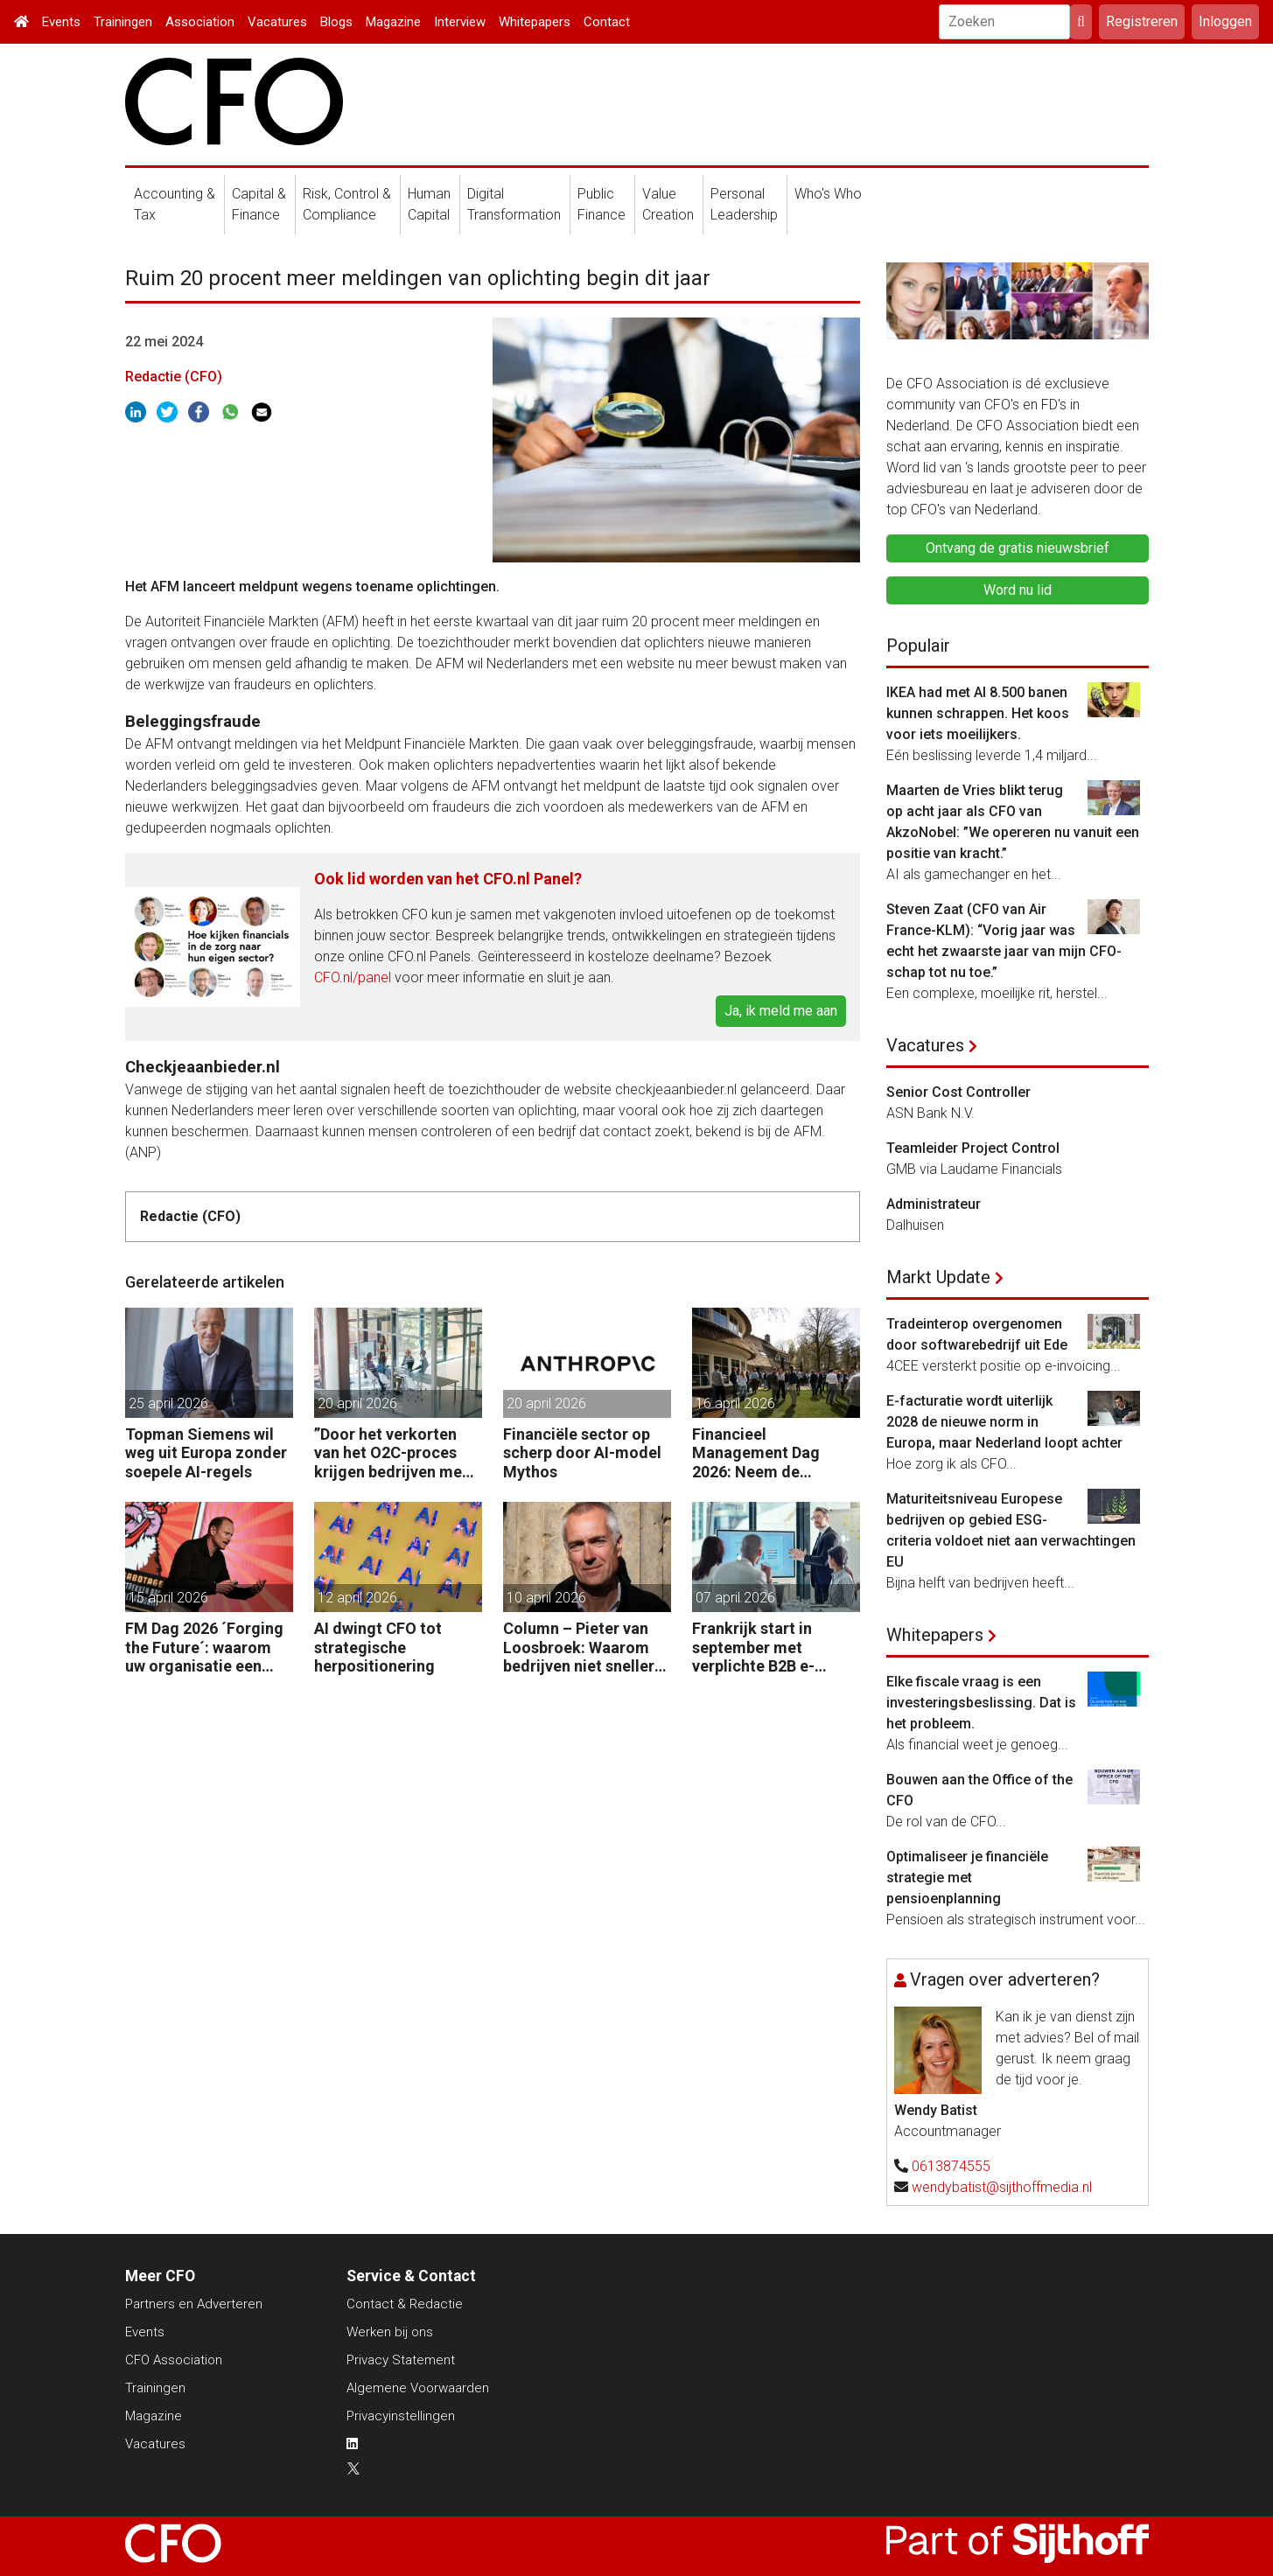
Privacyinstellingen (400, 2416)
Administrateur (933, 1204)
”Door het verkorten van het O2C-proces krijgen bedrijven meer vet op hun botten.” (395, 1453)
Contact (607, 22)
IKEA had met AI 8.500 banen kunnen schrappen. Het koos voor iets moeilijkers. (977, 713)
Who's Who (828, 193)
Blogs (336, 22)
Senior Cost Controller (958, 1092)
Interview (460, 22)
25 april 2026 (168, 1403)
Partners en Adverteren (193, 2304)
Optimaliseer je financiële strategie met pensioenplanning (967, 1877)
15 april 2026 (168, 1597)
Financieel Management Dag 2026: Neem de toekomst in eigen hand (757, 1453)
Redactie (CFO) (173, 376)
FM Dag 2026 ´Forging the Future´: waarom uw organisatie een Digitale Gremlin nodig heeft (206, 1647)
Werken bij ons (389, 2332)
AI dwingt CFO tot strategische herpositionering (378, 1647)
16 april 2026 (735, 1403)
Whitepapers (534, 22)
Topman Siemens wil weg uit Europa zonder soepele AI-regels (206, 1453)
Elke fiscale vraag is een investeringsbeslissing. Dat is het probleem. (981, 1702)
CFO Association (173, 2360)
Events (61, 22)
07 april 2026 (735, 1597)
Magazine (393, 22)
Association (199, 22)
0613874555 (951, 2166)
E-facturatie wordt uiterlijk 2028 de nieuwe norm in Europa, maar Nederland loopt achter (1004, 1422)
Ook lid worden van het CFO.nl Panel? (448, 878)
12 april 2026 (357, 1597)
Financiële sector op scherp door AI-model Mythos (582, 1453)
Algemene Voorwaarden (417, 2388)
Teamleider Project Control (973, 1148)
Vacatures (277, 22)
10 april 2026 (546, 1597)
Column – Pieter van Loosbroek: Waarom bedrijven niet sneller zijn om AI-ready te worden (578, 1647)
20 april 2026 (357, 1403)
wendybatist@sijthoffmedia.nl (1002, 2187)
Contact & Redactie (404, 2304)
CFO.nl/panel (352, 977)
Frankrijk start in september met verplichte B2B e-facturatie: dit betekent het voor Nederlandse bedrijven (774, 1647)
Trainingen (123, 22)
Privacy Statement (400, 2360)
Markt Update (938, 1277)
